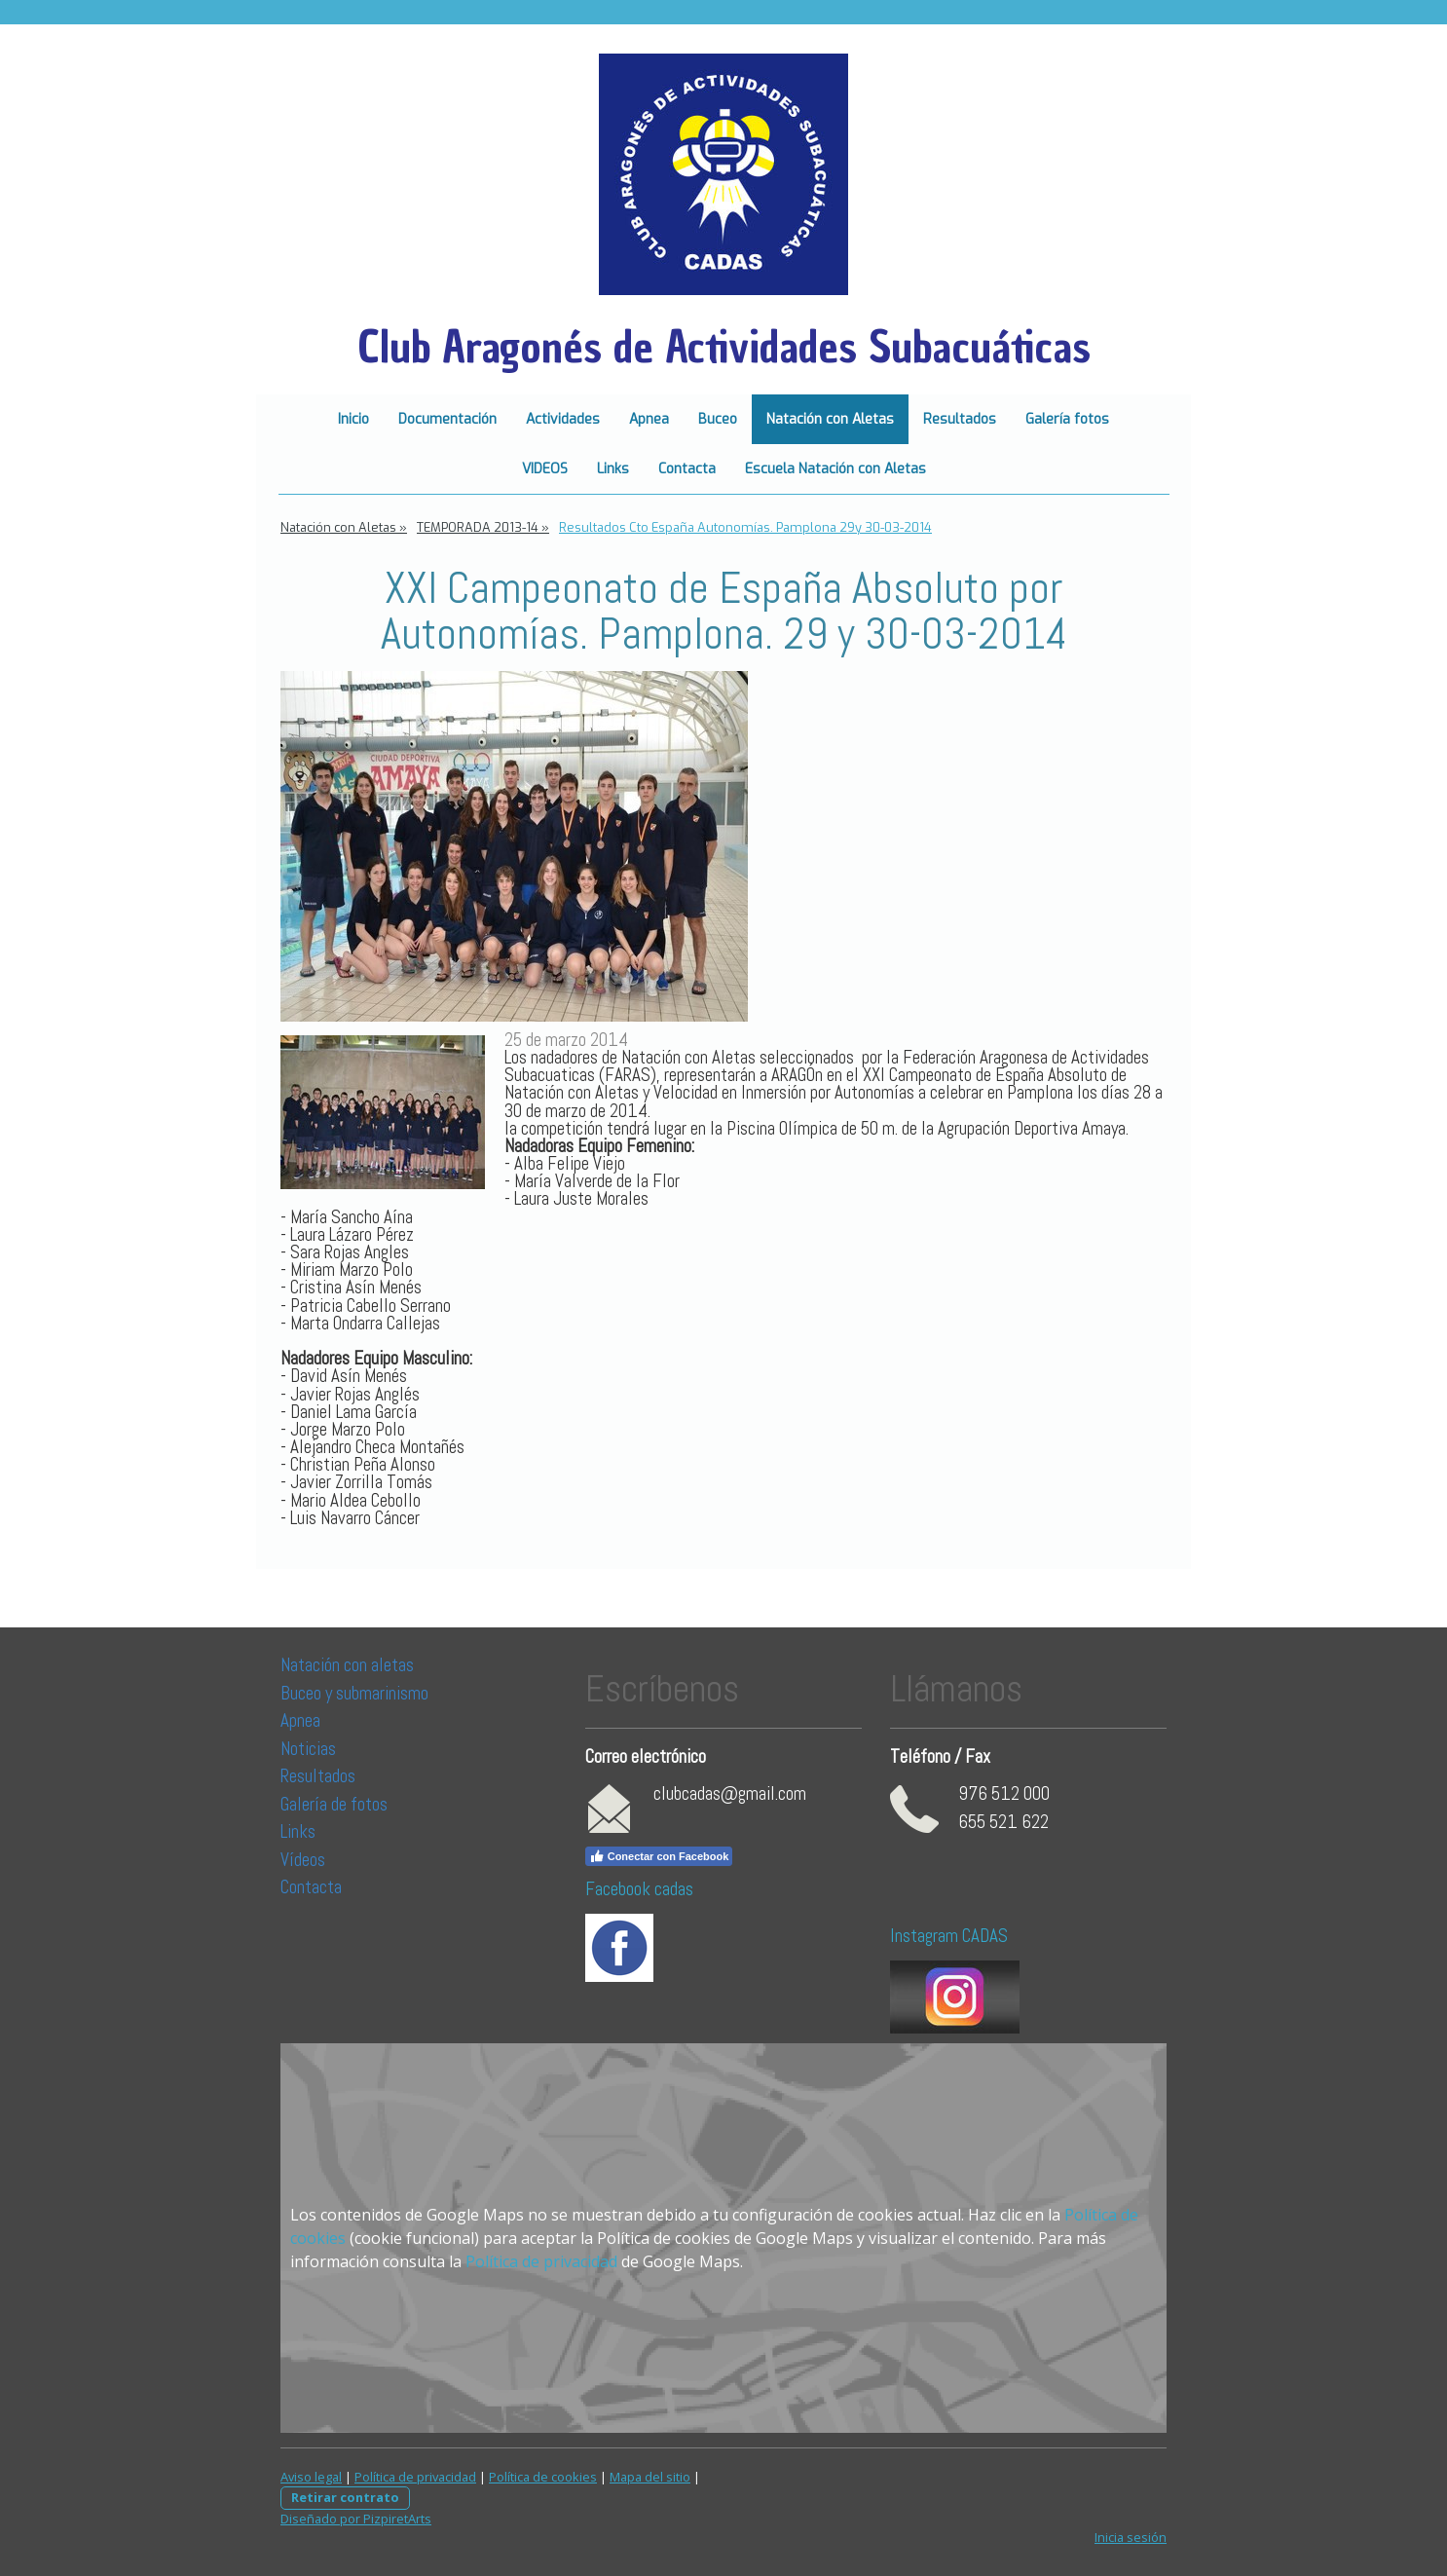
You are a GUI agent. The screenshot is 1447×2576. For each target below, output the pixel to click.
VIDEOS (545, 469)
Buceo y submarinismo (354, 1693)
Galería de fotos (334, 1804)
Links (613, 469)
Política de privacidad (541, 2261)
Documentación (447, 419)
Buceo (717, 419)
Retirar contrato (345, 2497)
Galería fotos (1067, 419)
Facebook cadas (639, 1889)
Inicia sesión (1131, 2537)
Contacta (687, 469)
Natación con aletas (347, 1665)
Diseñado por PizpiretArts (355, 2518)
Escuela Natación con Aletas (835, 469)
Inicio (353, 419)
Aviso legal (311, 2476)
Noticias (310, 1748)
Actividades (563, 419)
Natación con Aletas (830, 419)
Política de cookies (543, 2476)
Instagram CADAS (949, 1935)
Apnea (649, 419)
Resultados (959, 419)
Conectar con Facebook (659, 1856)
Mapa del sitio (650, 2476)
